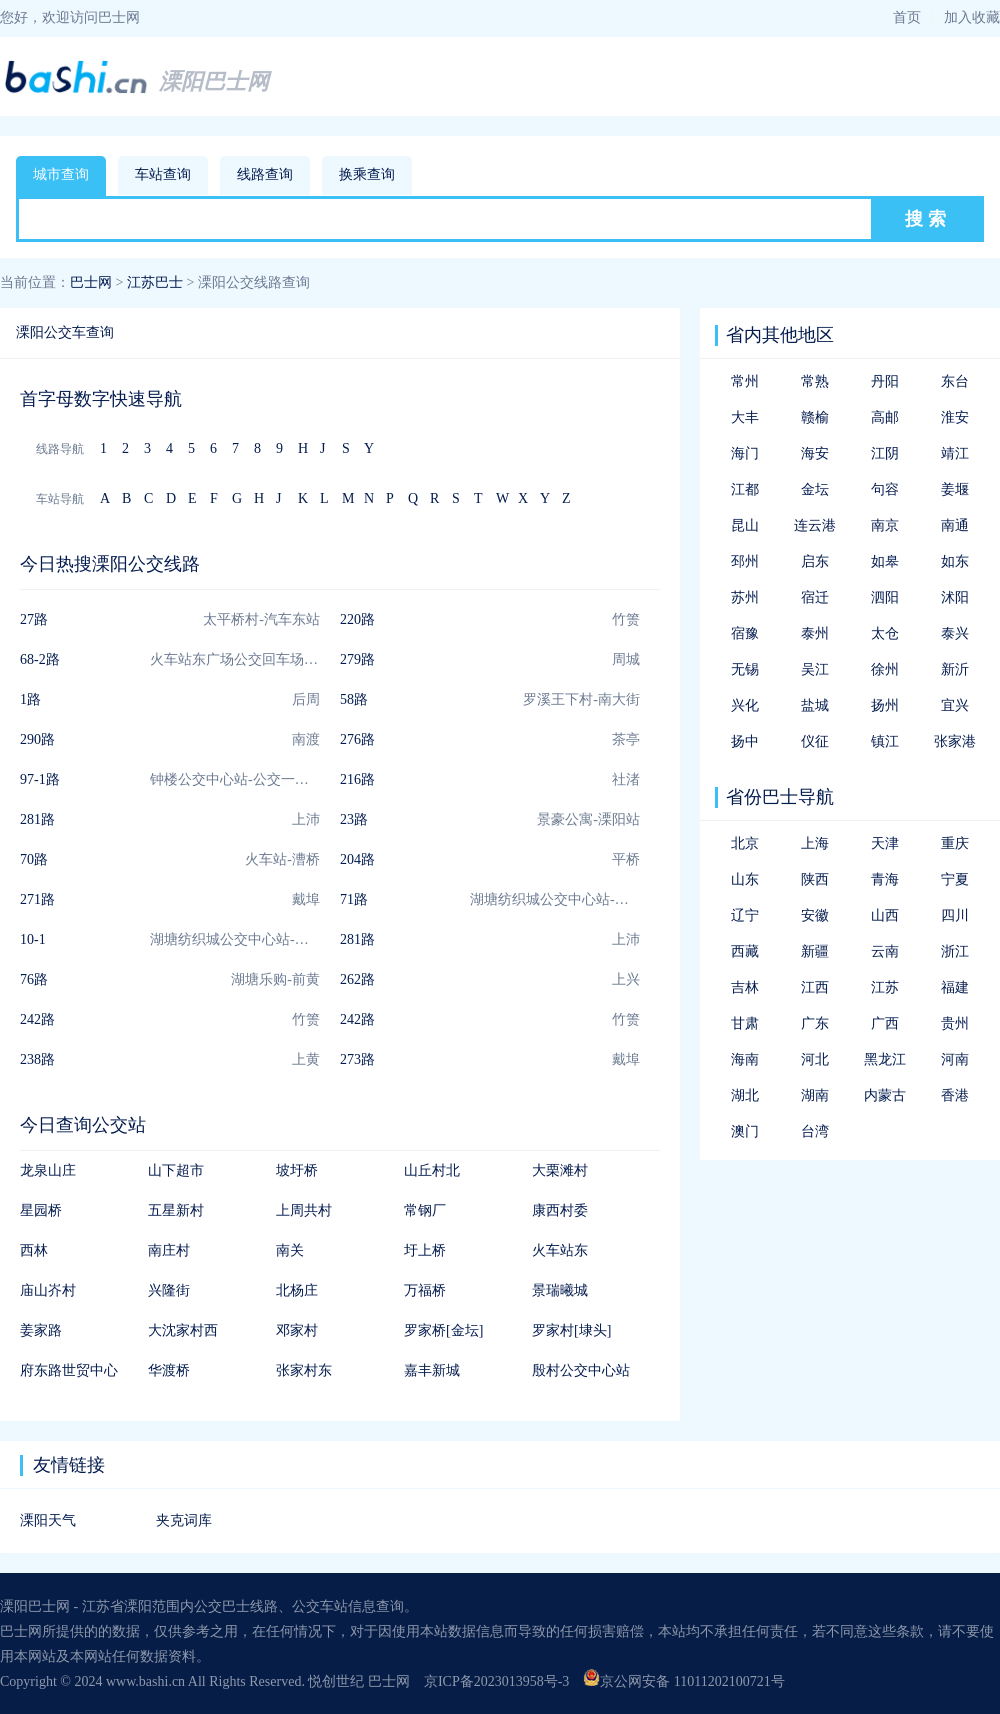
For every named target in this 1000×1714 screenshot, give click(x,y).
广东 (815, 1023)
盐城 (815, 705)
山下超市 (176, 1170)
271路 (37, 899)
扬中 (745, 741)
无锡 (745, 669)
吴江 (815, 669)
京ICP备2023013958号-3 (496, 1681)
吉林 (745, 987)
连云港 (815, 525)
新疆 (815, 951)
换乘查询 (367, 174)
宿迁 (815, 597)
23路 (354, 819)
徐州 (885, 669)
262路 (357, 979)
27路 (34, 619)
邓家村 (297, 1330)
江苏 (885, 987)
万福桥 (425, 1290)
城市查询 (61, 174)
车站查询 (163, 174)
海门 (745, 453)
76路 (34, 979)
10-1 (33, 939)
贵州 (955, 1023)
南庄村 (169, 1250)
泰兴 (955, 633)
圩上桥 (425, 1250)
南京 (885, 525)
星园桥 (41, 1210)
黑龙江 (885, 1059)
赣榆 (815, 417)
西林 (34, 1250)
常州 (745, 381)
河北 (815, 1059)
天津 (885, 843)
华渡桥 (169, 1370)
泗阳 (885, 597)
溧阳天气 (48, 1520)
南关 (290, 1250)
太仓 (885, 633)
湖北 (745, 1095)
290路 (37, 739)
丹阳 (885, 381)
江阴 (885, 453)
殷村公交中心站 (581, 1370)
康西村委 (560, 1210)
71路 (354, 899)
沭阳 (955, 597)
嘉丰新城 (432, 1370)
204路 (357, 859)
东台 (955, 381)
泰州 (815, 633)
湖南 (815, 1095)
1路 (30, 699)
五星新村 (176, 1210)
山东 (745, 879)
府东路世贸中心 (69, 1370)
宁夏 (955, 879)
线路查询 (265, 174)
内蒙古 (885, 1095)
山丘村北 (432, 1170)
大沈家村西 (183, 1330)
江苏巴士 (155, 282)
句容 (885, 489)
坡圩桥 (297, 1170)
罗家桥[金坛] (443, 1330)
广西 (885, 1023)
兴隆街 (169, 1290)
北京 (745, 843)
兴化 (745, 705)
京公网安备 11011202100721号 (683, 1681)
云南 (885, 951)
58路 (354, 699)
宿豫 (745, 633)
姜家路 (41, 1330)
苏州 (745, 597)
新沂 (955, 669)
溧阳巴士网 (214, 81)
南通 (955, 525)
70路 (34, 859)
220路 (357, 619)
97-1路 (40, 779)
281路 (37, 819)
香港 (955, 1095)
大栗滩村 (560, 1170)
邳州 (745, 561)
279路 (357, 659)
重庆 (955, 843)
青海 (885, 879)
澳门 (745, 1131)
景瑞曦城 (560, 1290)
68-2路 (40, 659)
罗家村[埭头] (571, 1330)
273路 (357, 1059)
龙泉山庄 (48, 1170)
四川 (955, 915)
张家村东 (304, 1370)
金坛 (815, 489)
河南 (955, 1059)
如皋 (885, 561)
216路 (357, 779)
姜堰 (955, 489)
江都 (745, 489)
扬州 (885, 705)
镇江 (885, 741)
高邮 (885, 417)
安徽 (815, 915)
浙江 (955, 951)
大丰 (745, 417)
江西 (815, 987)
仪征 (815, 741)
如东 (955, 561)
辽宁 (745, 915)
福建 (955, 987)
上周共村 (304, 1210)
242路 (37, 1019)
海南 (745, 1059)
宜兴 (955, 705)
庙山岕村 (48, 1290)
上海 (815, 843)
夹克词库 (184, 1520)
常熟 (815, 381)
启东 (815, 561)
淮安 (955, 417)
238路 (37, 1059)
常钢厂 (425, 1210)
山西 (885, 915)
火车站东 (560, 1250)
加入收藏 (972, 17)
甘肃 (745, 1023)
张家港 (955, 741)
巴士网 (91, 282)
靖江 (955, 453)
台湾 (815, 1131)
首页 (907, 17)
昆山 (745, 525)
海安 (815, 453)
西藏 (745, 951)
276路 (357, 739)
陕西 (815, 879)
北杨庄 (297, 1290)
